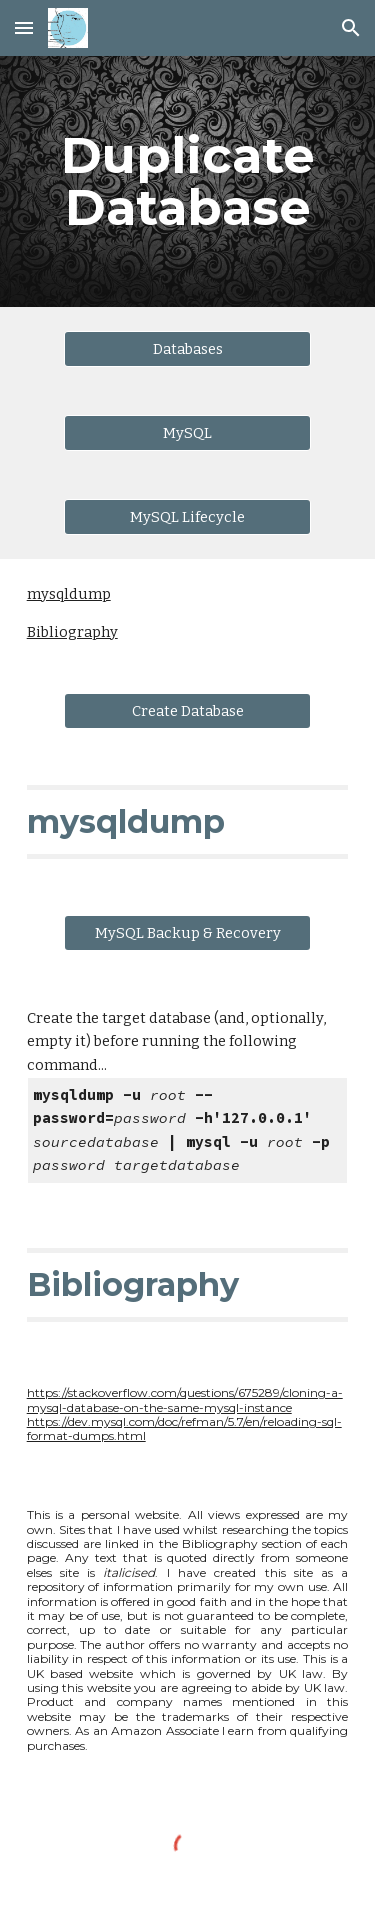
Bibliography (72, 632)
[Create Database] (187, 710)
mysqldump (69, 594)
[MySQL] (187, 432)
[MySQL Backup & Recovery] (187, 932)
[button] (24, 27)
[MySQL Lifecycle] (187, 516)
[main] (188, 181)
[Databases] (187, 348)
